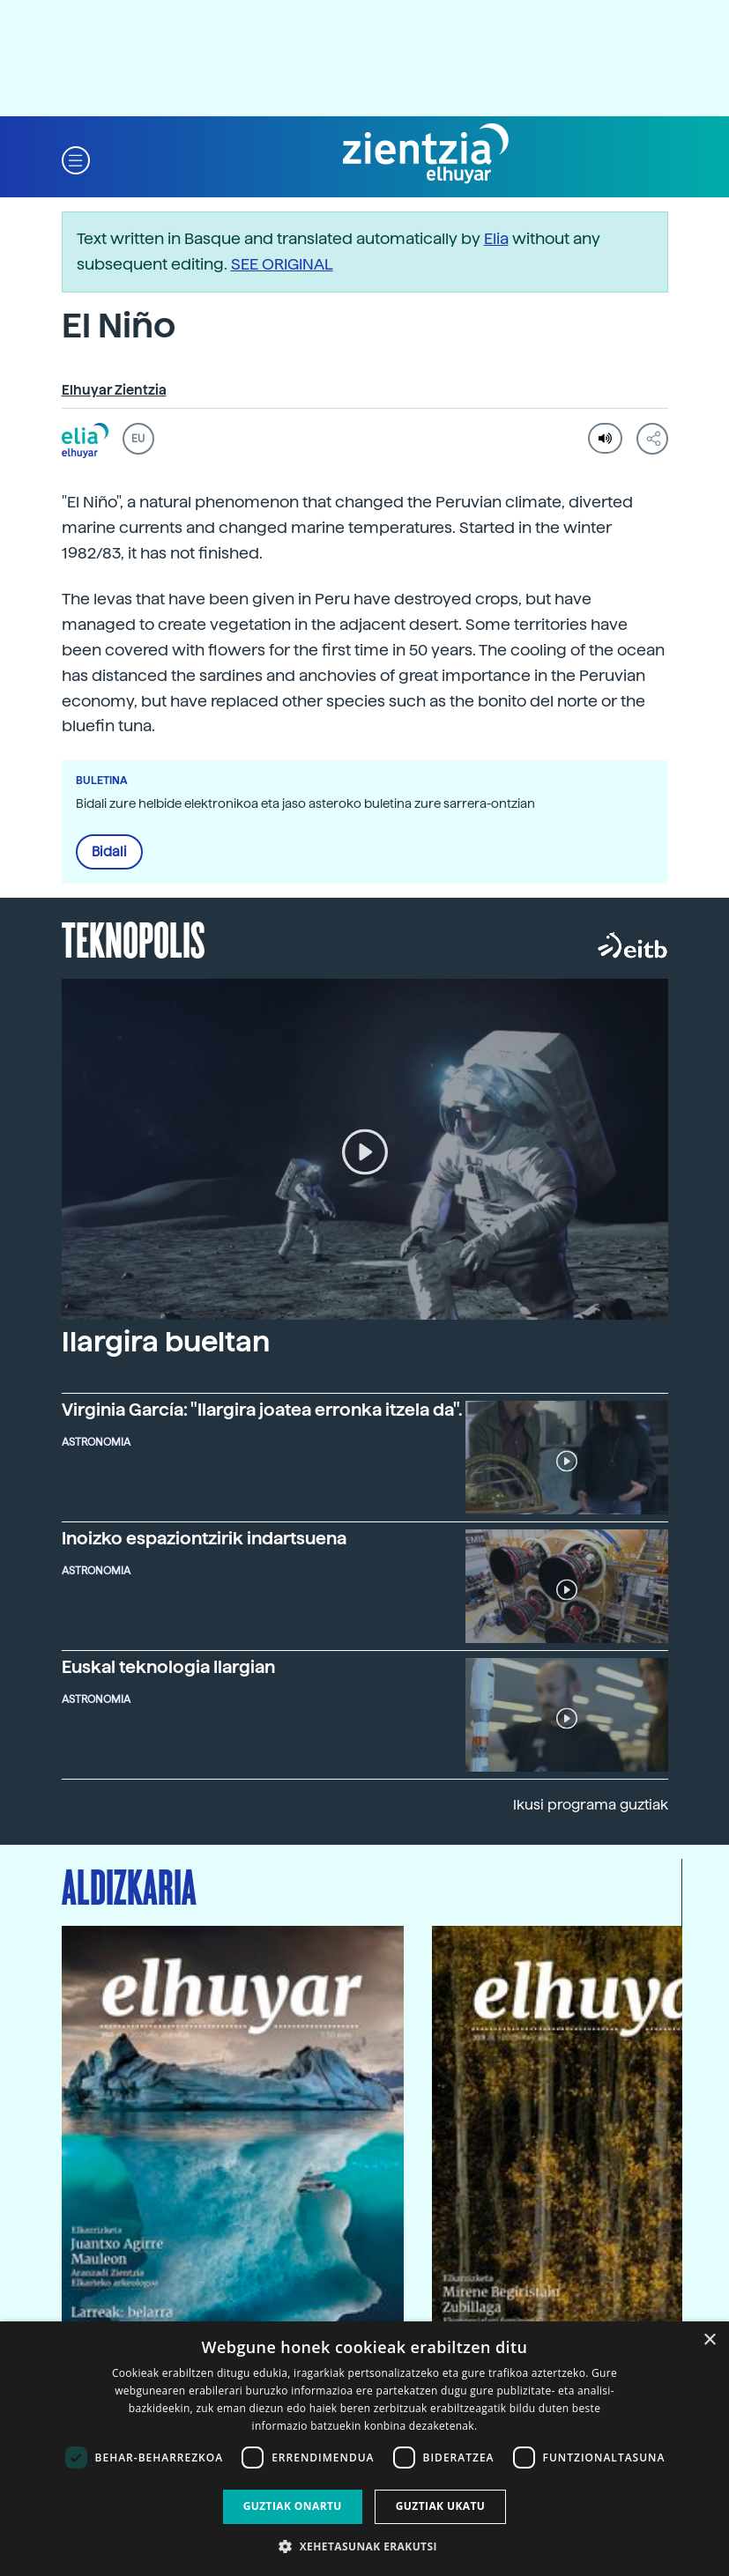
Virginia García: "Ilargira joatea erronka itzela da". (262, 1409)
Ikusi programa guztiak (590, 1804)
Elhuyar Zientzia (114, 390)
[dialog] (364, 2448)
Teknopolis (133, 938)
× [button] (709, 2340)
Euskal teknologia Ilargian (168, 1666)
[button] (76, 159)
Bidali (109, 852)
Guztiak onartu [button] (292, 2505)
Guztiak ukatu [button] (441, 2505)
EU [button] (138, 439)
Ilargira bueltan (166, 1341)
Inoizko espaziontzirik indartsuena (204, 1538)
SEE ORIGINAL (282, 264)
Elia (496, 238)
